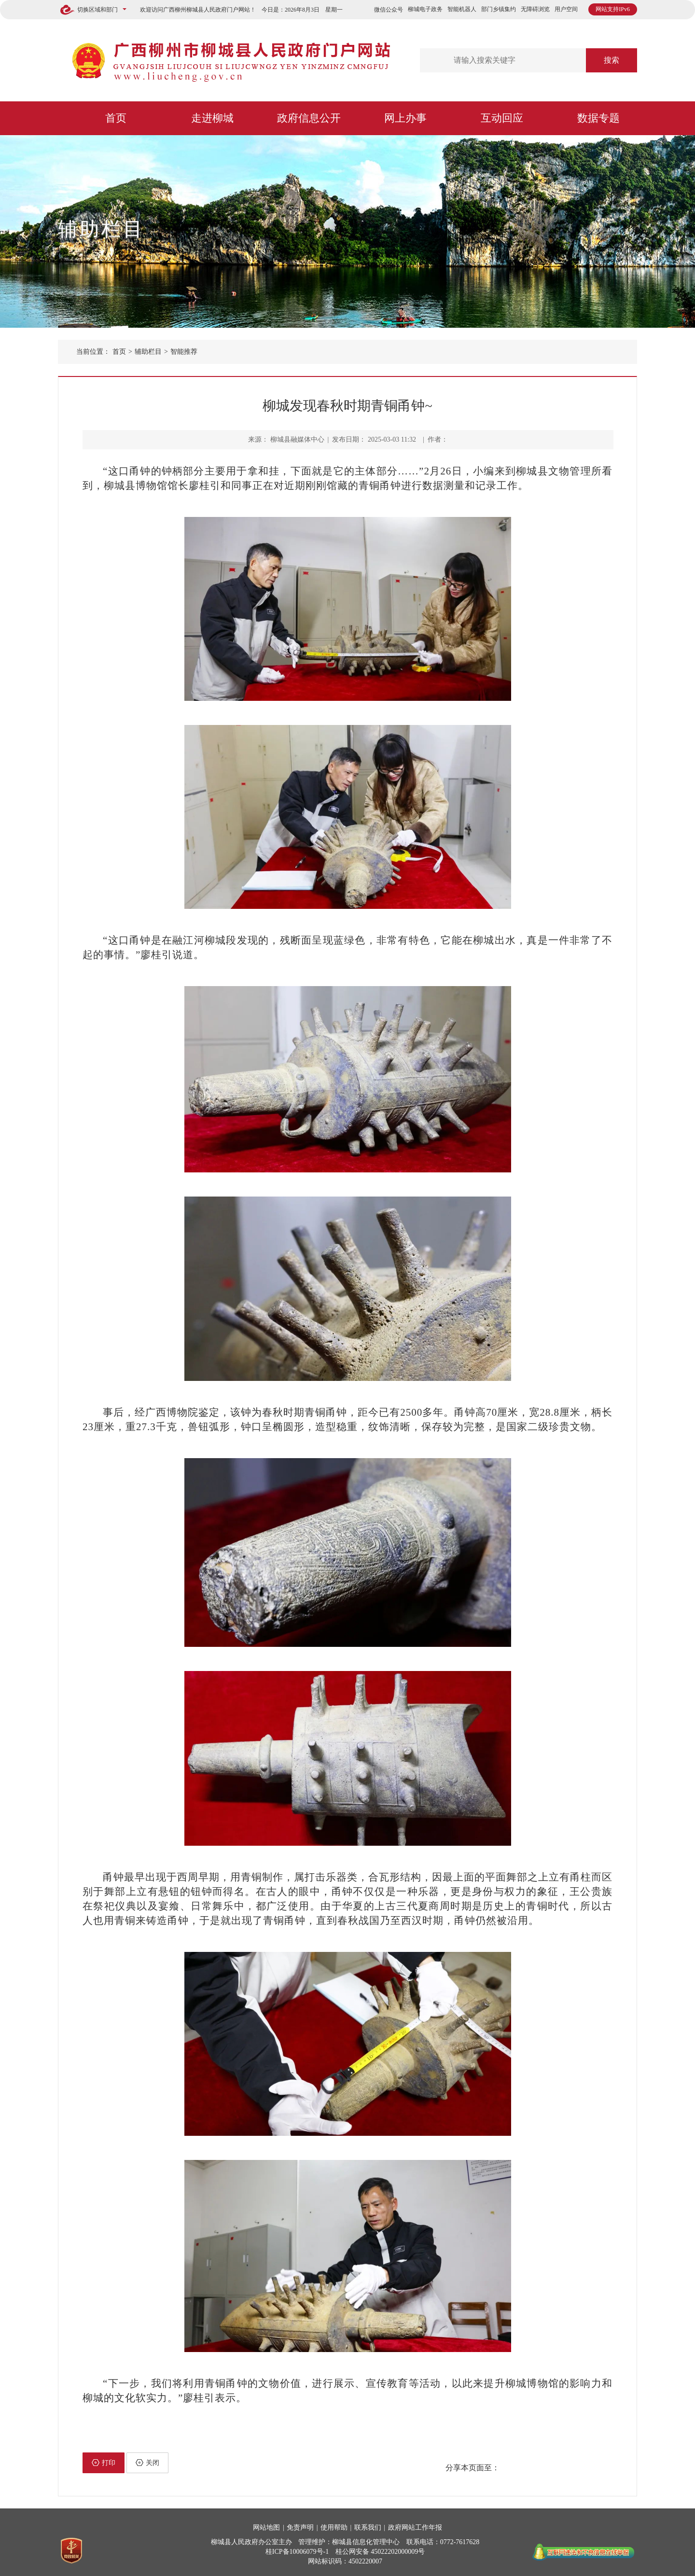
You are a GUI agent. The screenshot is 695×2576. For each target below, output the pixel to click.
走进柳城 (212, 118)
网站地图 (266, 2527)
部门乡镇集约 (498, 9)
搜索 (611, 60)
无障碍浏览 (535, 9)
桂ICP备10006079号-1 (297, 2551)
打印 (103, 2462)
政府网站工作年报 (415, 2527)
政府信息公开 (309, 118)
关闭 (147, 2462)
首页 (115, 118)
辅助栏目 (101, 229)
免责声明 (300, 2527)
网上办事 (405, 118)
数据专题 (598, 118)
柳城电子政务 (425, 9)
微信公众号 (388, 9)
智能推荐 (183, 351)
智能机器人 (461, 9)
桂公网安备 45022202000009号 (380, 2551)
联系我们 (367, 2527)
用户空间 (566, 9)
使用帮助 (334, 2527)
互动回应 (502, 118)
